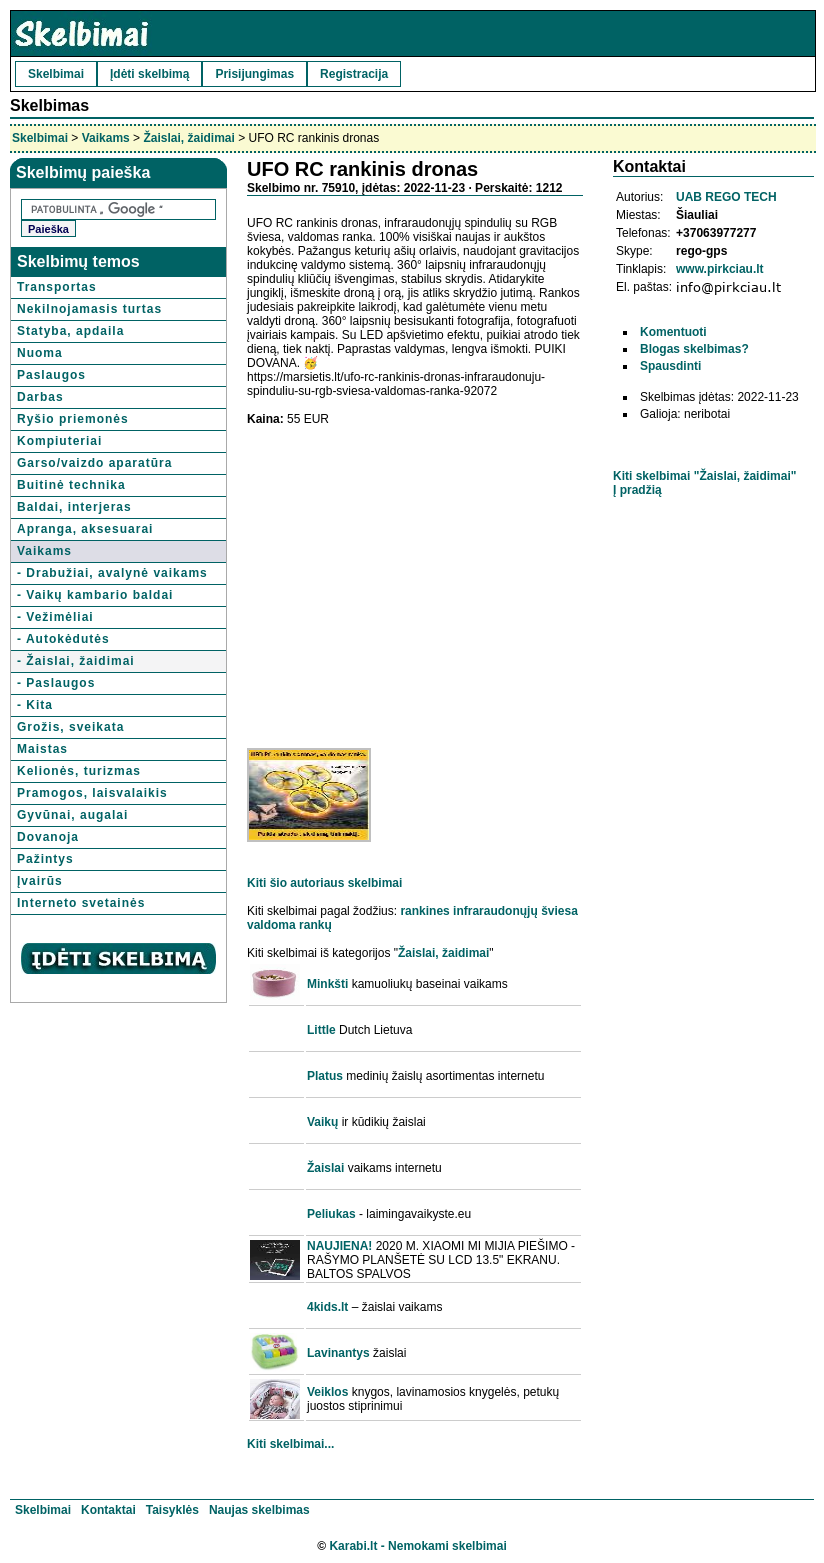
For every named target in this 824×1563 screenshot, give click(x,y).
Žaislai (325, 1168)
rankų (315, 925)
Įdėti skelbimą (149, 74)
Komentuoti (673, 332)
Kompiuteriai (59, 441)
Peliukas (331, 1214)
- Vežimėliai (55, 617)
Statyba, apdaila (70, 331)
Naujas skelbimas (259, 1510)
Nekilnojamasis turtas (89, 309)
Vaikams (106, 138)
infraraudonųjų (495, 911)
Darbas (40, 397)
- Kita (35, 705)
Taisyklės (172, 1510)
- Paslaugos (56, 683)
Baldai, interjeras (74, 507)
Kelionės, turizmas (79, 771)
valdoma (271, 925)
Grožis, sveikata (70, 727)
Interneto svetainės (81, 903)
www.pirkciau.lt (720, 269)
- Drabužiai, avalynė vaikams (112, 573)
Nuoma (40, 353)
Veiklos (327, 1392)
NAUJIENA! (339, 1246)
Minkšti (327, 984)
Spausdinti (670, 366)
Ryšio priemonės (73, 419)
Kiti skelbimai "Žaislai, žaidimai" (704, 476)
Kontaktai (108, 1510)
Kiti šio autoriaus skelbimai (324, 883)
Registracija (354, 74)
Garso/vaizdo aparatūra (94, 463)
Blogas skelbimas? (694, 349)
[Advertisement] (415, 580)
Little (321, 1030)
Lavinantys (338, 1353)
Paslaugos (51, 375)
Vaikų (322, 1122)
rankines (424, 911)
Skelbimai (56, 74)
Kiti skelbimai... (290, 1444)
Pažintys (45, 859)
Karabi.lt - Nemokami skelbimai (417, 1546)
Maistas (42, 749)
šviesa (559, 911)
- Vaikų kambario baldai (95, 595)
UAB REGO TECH (726, 197)
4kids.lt (327, 1307)
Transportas (57, 287)
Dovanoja (48, 837)
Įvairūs (40, 881)
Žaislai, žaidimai (188, 138)
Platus (325, 1076)
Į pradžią (637, 490)
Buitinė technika (71, 485)
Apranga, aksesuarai (85, 529)
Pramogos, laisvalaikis (92, 793)
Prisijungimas (254, 74)
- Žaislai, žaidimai (76, 661)
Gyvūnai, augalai (72, 815)
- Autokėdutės (63, 639)
